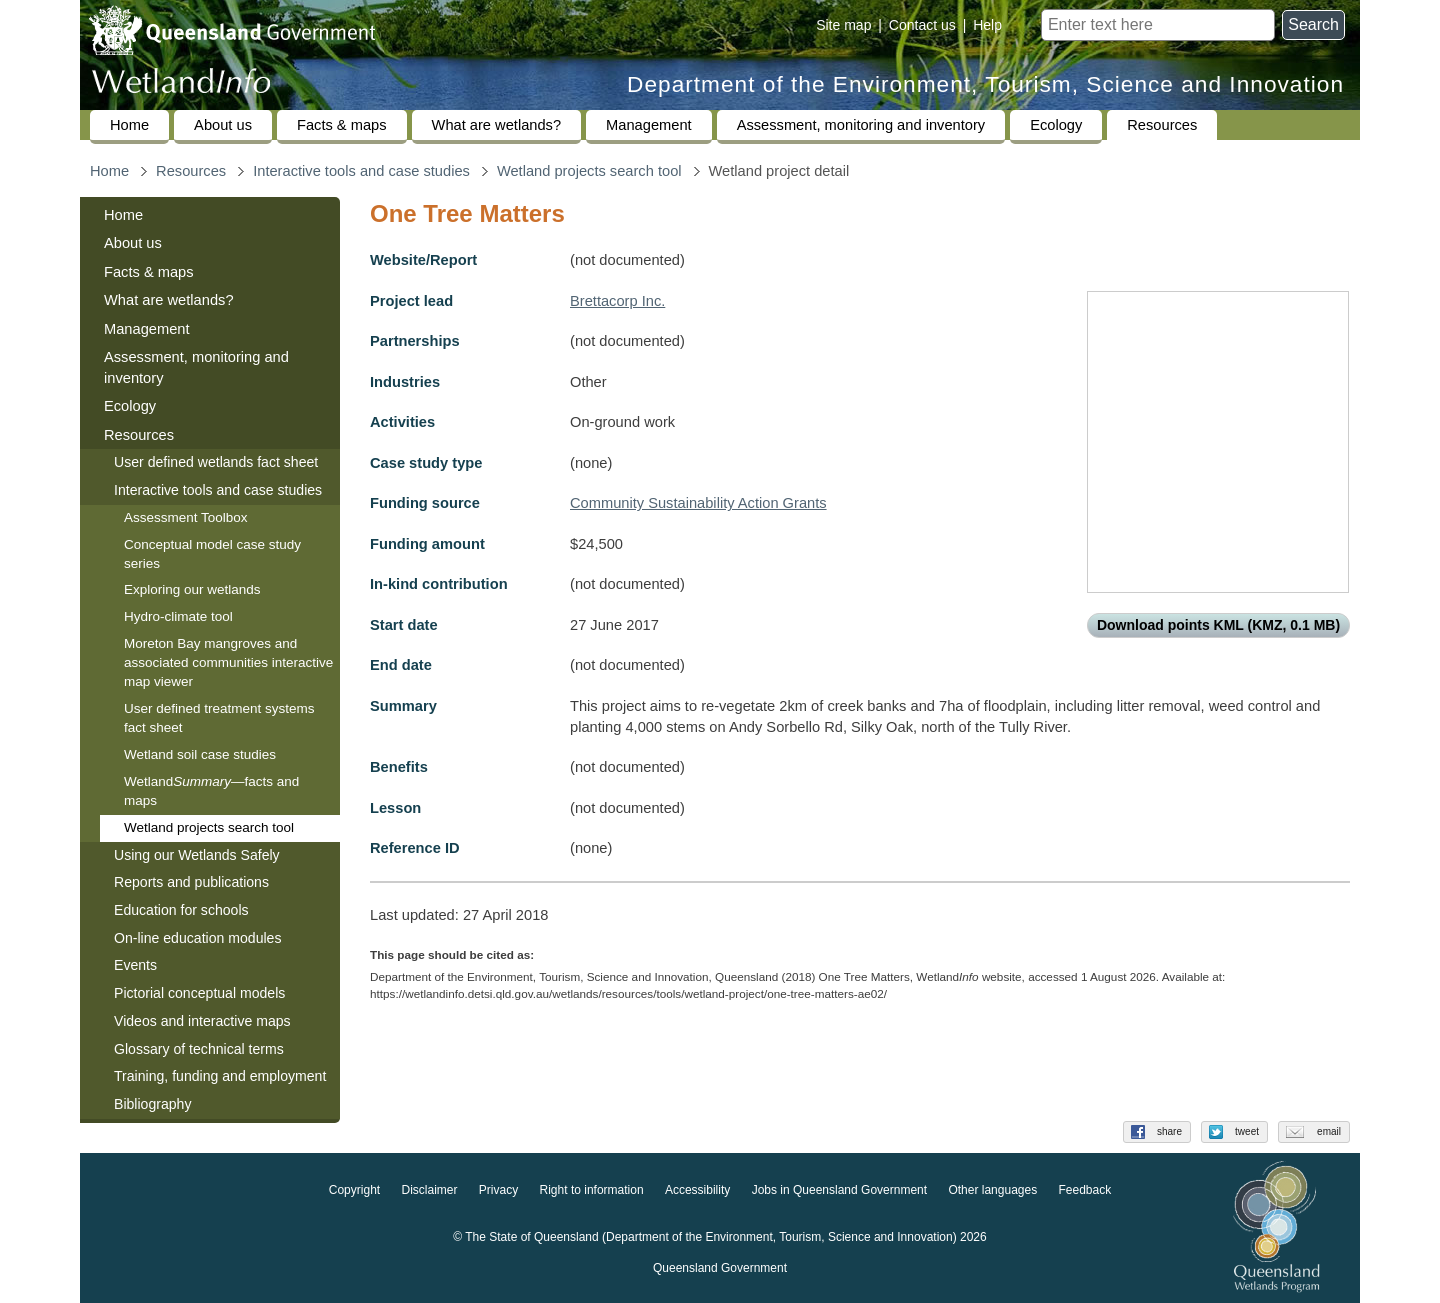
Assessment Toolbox (186, 517)
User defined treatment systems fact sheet (219, 718)
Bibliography (152, 1104)
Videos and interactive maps (202, 1021)
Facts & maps (342, 125)
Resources (1162, 125)
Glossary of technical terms (199, 1049)
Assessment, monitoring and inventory (861, 125)
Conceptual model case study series (212, 554)
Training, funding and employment (220, 1076)
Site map (843, 25)
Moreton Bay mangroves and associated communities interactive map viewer (228, 662)
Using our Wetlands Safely (197, 855)
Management (649, 125)
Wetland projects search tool (589, 171)
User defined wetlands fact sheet (216, 462)
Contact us (922, 25)
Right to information (592, 1191)
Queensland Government (720, 1269)
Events (135, 965)
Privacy (498, 1191)
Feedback (1085, 1191)
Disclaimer (429, 1191)
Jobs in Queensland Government (839, 1191)
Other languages (992, 1191)
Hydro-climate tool (178, 616)
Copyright (354, 1191)
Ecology (1056, 125)
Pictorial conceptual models (201, 993)
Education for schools (181, 910)
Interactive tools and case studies (361, 171)
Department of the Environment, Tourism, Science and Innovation (985, 84)
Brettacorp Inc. (617, 301)
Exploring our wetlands (192, 589)
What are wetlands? (497, 125)
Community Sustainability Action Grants (698, 503)
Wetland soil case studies (200, 754)
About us (223, 125)
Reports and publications (191, 882)
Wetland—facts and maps (211, 791)
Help (987, 25)
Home (129, 125)
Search (1313, 24)
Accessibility (697, 1191)
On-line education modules (197, 938)
